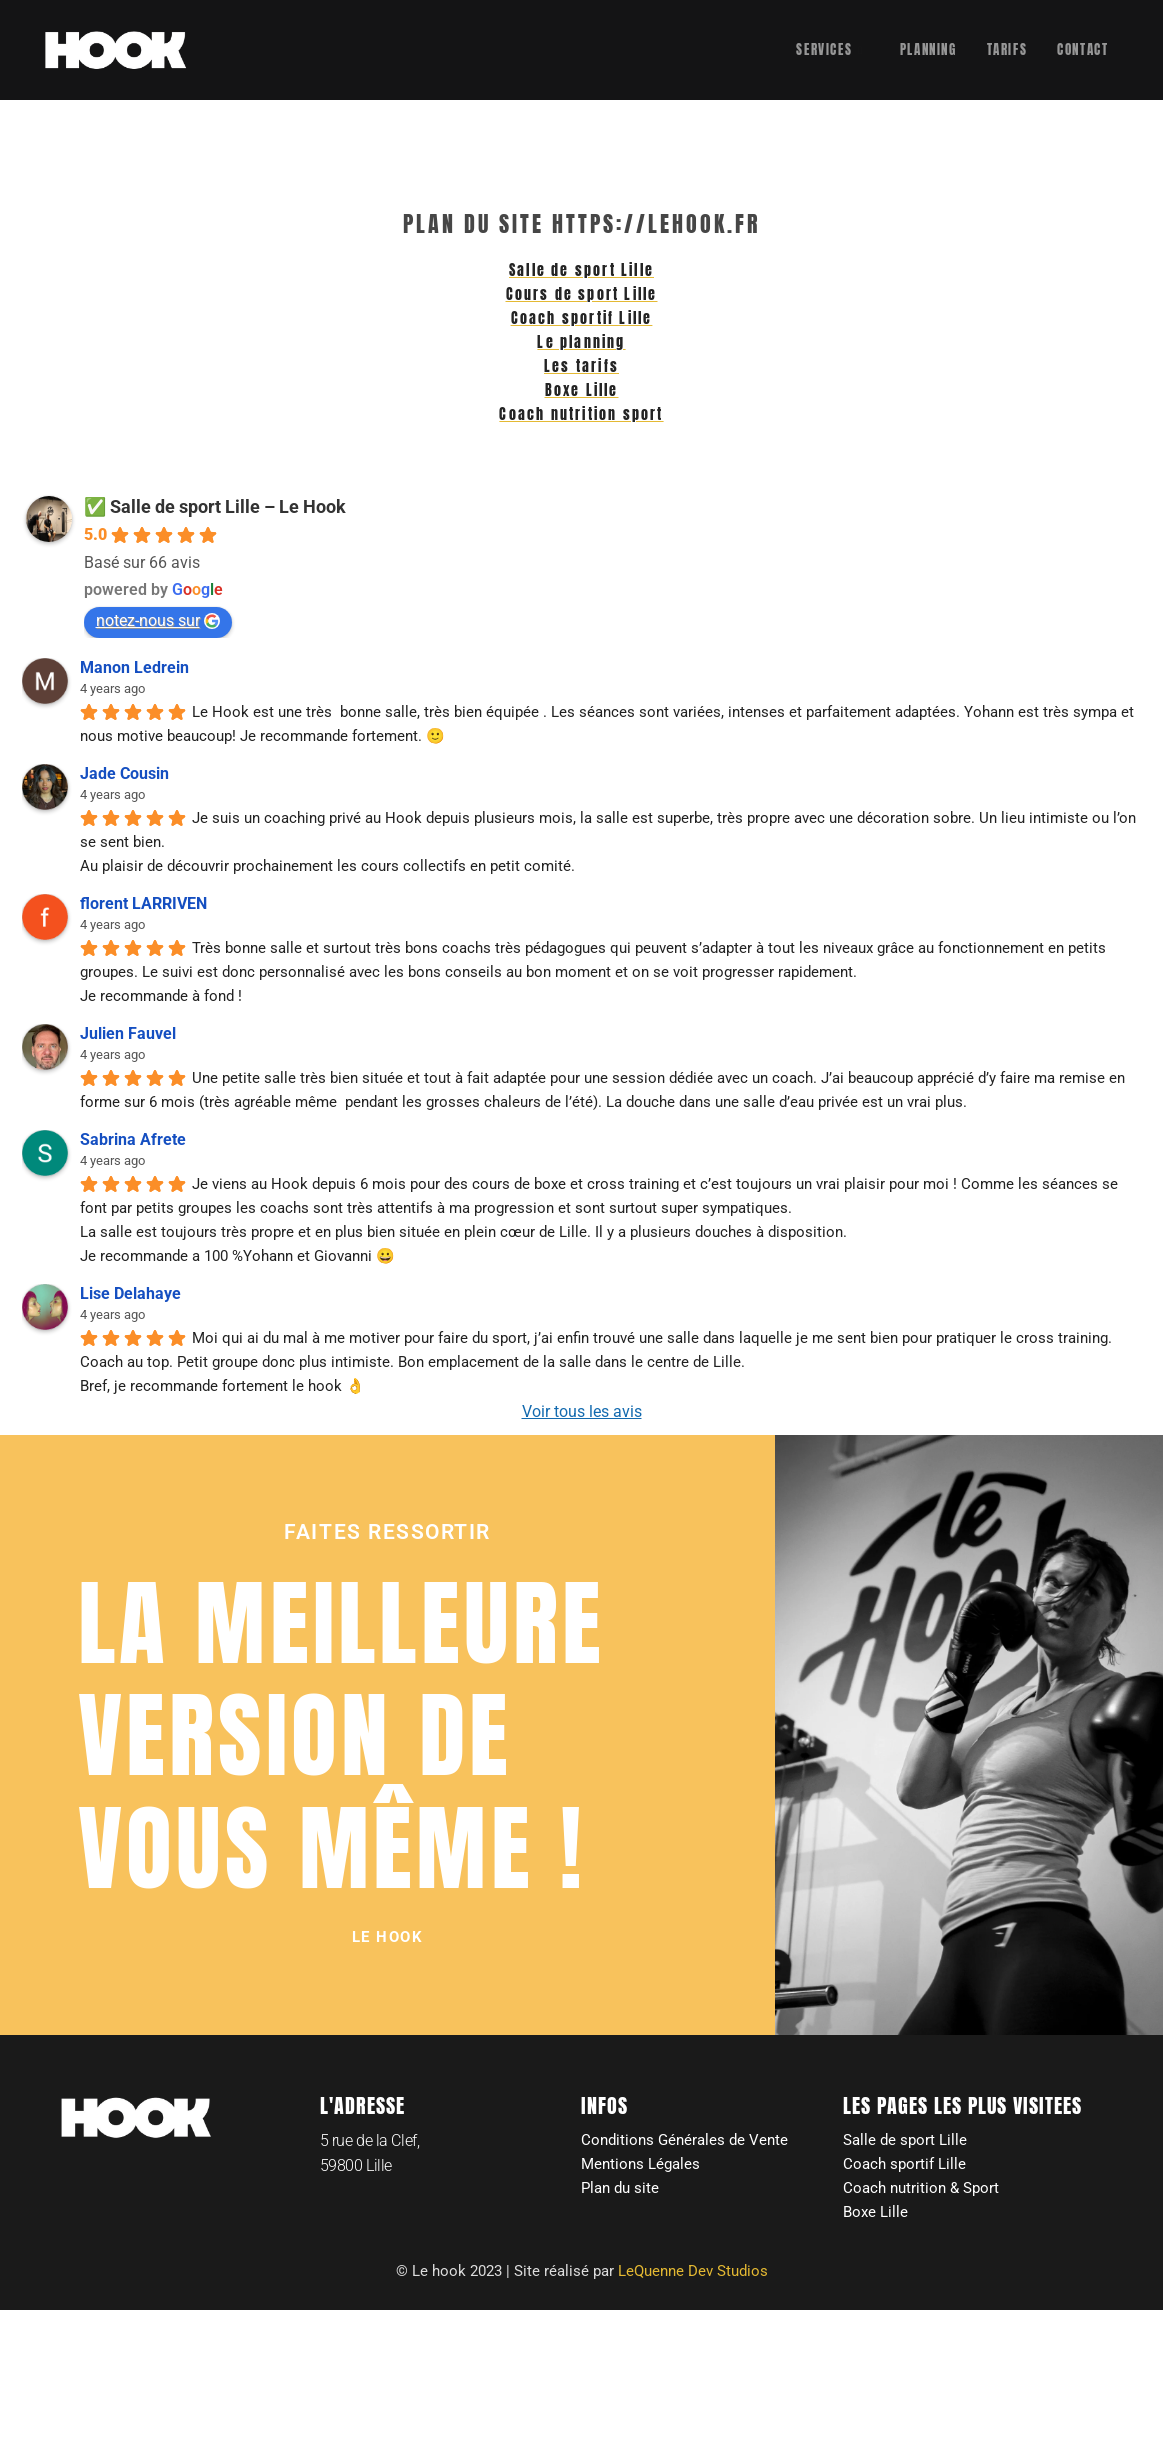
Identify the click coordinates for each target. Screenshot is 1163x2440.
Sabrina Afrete (133, 1144)
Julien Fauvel (128, 1038)
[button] (388, 1943)
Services (829, 50)
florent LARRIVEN (143, 908)
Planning (928, 49)
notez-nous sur (158, 625)
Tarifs (1007, 49)
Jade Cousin (124, 778)
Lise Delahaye (130, 1298)
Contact (1082, 49)
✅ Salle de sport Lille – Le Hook (215, 511)
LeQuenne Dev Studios (693, 2279)
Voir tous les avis (582, 1416)
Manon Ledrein (134, 672)
